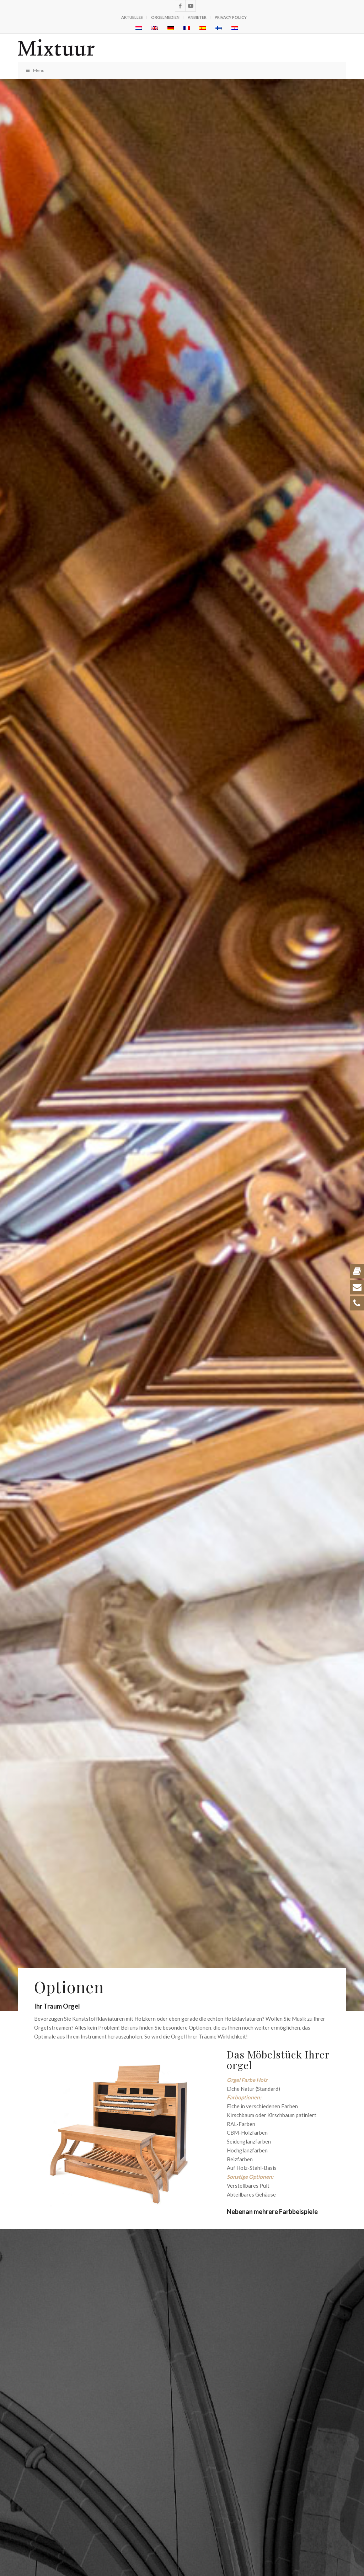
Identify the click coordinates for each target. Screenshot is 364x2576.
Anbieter (197, 17)
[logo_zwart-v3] (149, 48)
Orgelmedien (165, 17)
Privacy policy (231, 17)
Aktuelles (132, 17)
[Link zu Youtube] (191, 5)
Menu (34, 70)
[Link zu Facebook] (180, 5)
